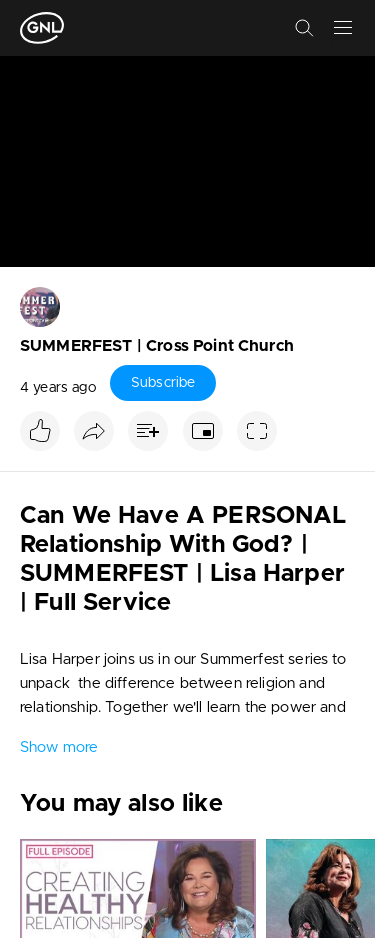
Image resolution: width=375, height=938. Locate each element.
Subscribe (163, 383)
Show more (59, 747)
